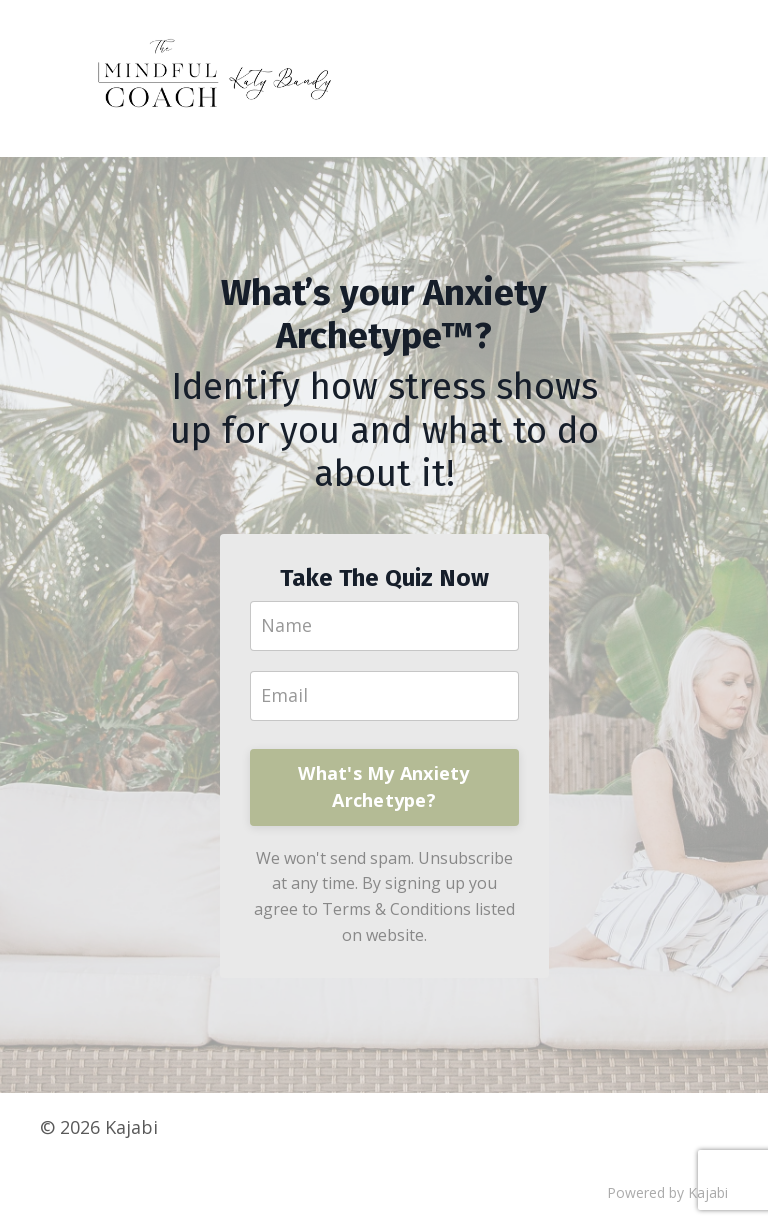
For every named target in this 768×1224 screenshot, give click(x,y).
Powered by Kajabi (667, 1192)
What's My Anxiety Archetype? (383, 786)
